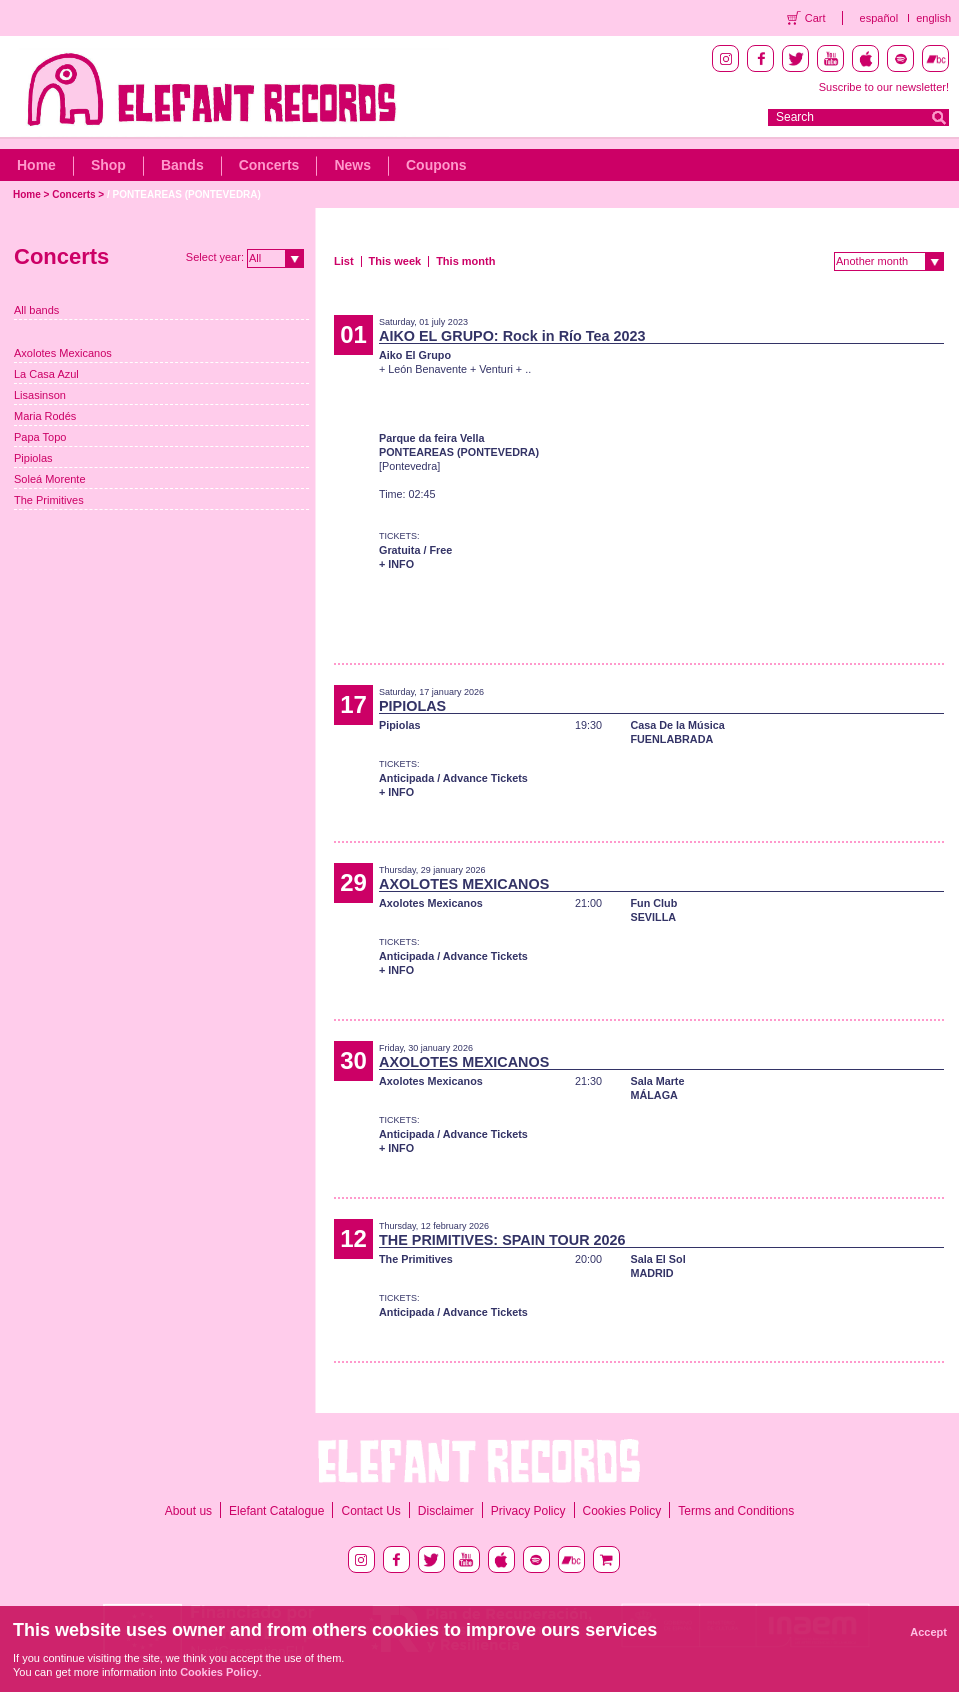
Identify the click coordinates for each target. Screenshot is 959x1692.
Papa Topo (40, 437)
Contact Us (370, 1511)
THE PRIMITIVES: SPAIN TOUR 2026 (502, 1240)
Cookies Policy (622, 1511)
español (879, 18)
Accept (928, 1632)
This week (395, 261)
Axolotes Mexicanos (63, 353)
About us (188, 1511)
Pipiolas (33, 458)
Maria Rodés (45, 416)
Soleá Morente (50, 479)
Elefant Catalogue (276, 1511)
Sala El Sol (657, 1259)
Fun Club (653, 903)
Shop (108, 165)
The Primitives (49, 500)
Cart (815, 18)
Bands (182, 165)
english (933, 18)
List (344, 261)
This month (465, 261)
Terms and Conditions (736, 1511)
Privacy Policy (528, 1511)
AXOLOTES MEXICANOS (464, 884)
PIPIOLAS (412, 706)
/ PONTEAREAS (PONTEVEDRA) (184, 194)
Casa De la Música (677, 725)
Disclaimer (446, 1511)
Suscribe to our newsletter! (884, 87)
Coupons (436, 165)
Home (36, 165)
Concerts (269, 165)
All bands (36, 310)
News (352, 165)
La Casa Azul (46, 374)
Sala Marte (657, 1081)
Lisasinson (40, 395)
